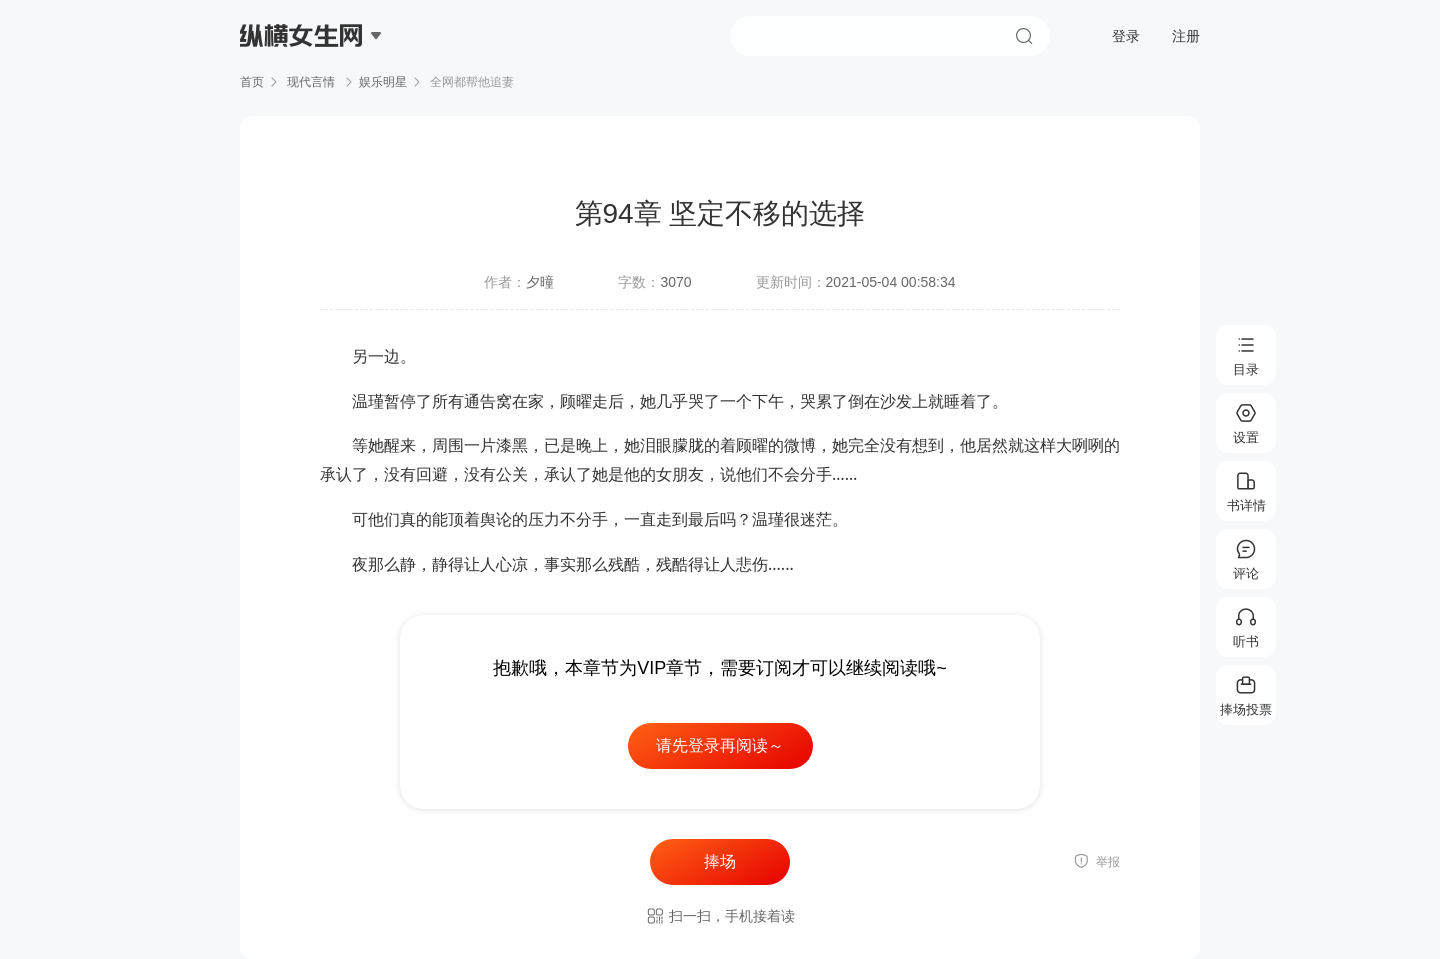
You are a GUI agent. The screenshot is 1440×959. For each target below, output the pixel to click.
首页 (252, 82)
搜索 (1024, 36)
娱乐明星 (383, 82)
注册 (1186, 36)
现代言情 (311, 82)
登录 (1126, 36)
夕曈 (540, 282)
